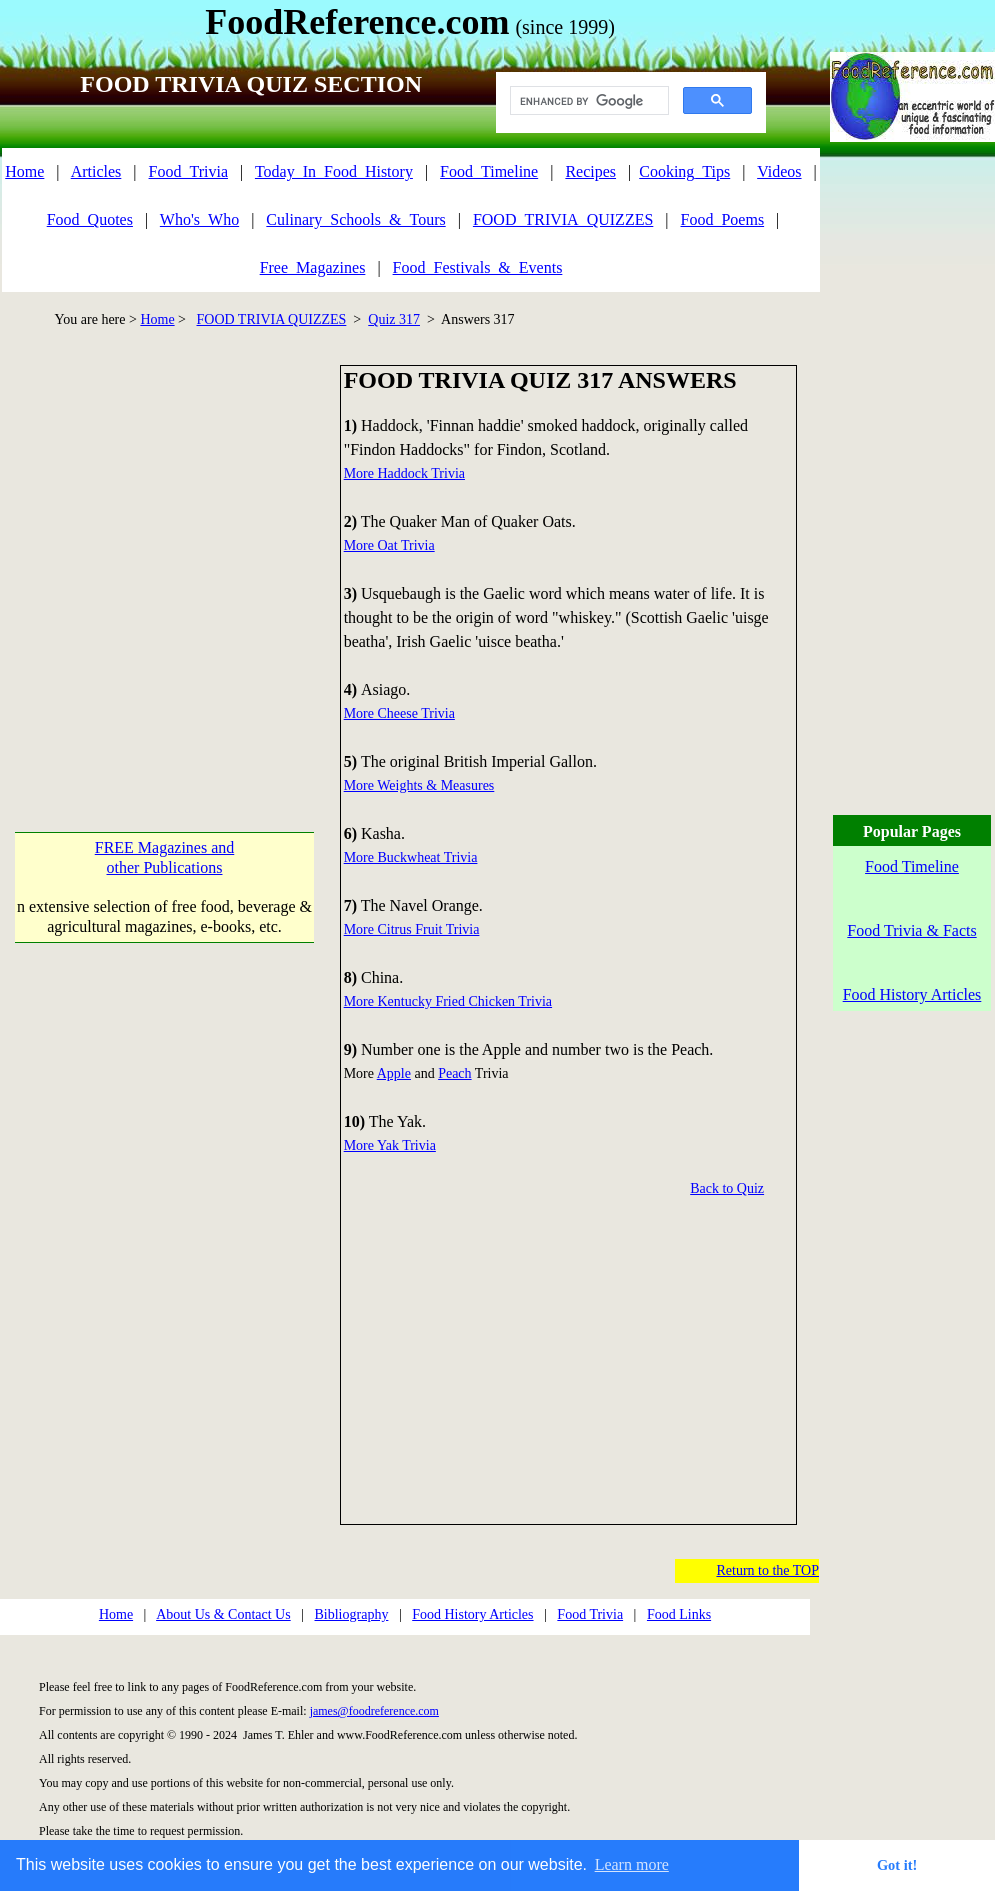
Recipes (590, 171)
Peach (454, 1073)
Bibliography (352, 1614)
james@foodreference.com (374, 1711)
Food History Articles (472, 1614)
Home (24, 171)
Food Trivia (590, 1614)
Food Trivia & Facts (911, 930)
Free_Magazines (313, 267)
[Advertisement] (187, 552)
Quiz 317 (394, 319)
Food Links (679, 1614)
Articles (96, 171)
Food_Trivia (188, 171)
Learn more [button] (632, 1864)
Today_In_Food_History (334, 171)
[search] (587, 101)
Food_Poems (723, 219)
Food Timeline (912, 866)
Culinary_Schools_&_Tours (355, 219)
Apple (394, 1073)
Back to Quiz (727, 1188)
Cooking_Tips (684, 171)
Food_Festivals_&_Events (478, 267)
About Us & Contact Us (223, 1614)
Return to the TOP (767, 1570)
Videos (779, 171)
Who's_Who (199, 219)
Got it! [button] (897, 1865)
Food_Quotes (90, 219)
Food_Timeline (489, 171)
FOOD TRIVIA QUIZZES (272, 319)
